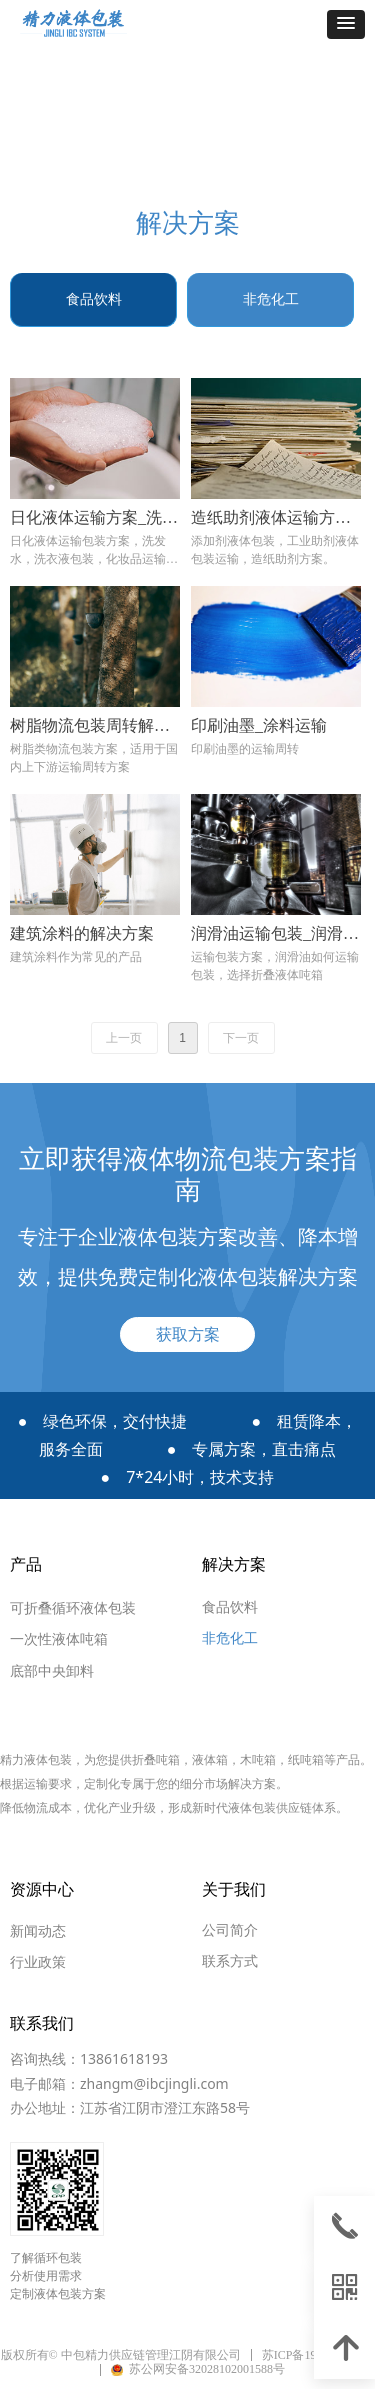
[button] (346, 24)
